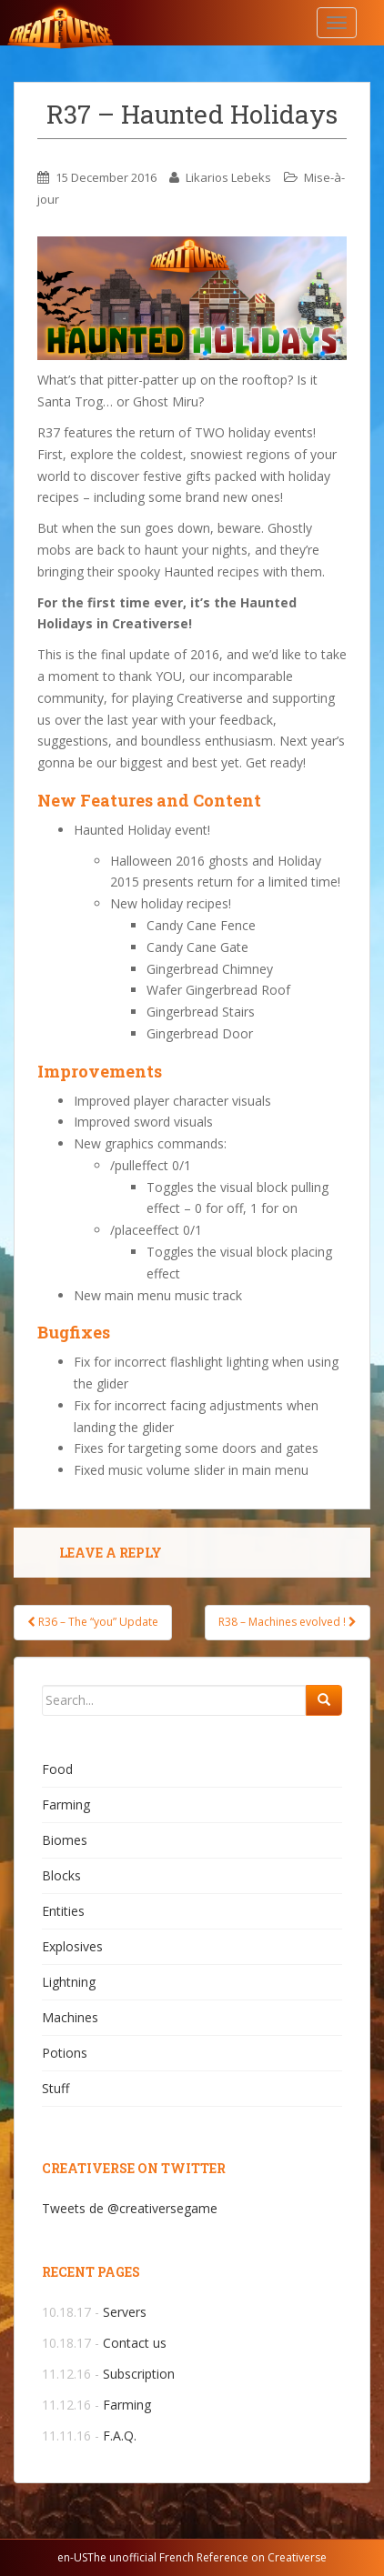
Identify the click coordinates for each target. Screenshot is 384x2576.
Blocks (61, 1875)
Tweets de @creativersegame (129, 2208)
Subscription (139, 2373)
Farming (66, 1804)
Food (57, 1769)
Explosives (72, 1946)
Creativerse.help (105, 22)
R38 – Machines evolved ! (287, 1621)
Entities (63, 1910)
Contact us (135, 2342)
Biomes (64, 1840)
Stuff (55, 2088)
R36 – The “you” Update (92, 1621)
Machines (70, 2017)
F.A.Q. (119, 2435)
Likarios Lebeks (228, 177)
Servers (125, 2311)
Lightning (69, 1981)
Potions (64, 2052)
